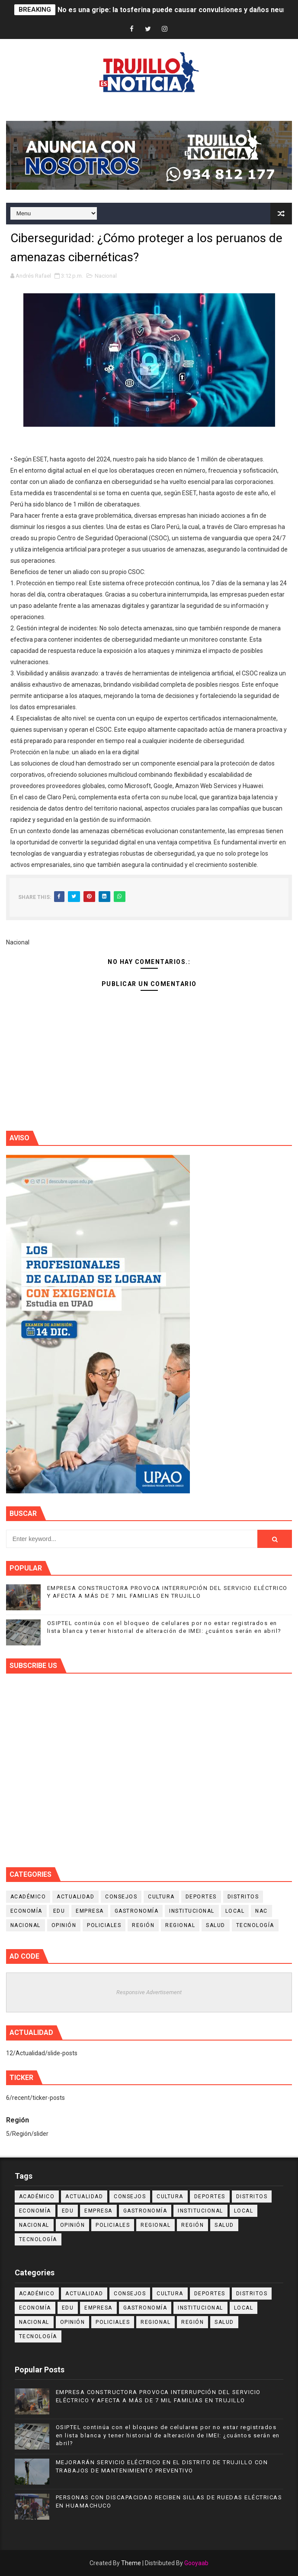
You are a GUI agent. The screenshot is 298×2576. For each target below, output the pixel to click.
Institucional (192, 1911)
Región (143, 1925)
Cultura (161, 1897)
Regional (180, 1925)
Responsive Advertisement (149, 1992)
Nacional (106, 276)
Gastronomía (137, 1911)
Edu (59, 1911)
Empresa (90, 1911)
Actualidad (75, 1897)
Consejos (121, 1897)
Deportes (201, 1897)
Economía (26, 1911)
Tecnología (255, 1925)
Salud (215, 1925)
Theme (131, 2563)
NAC (261, 1911)
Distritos (243, 1897)
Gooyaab (196, 2563)
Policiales (104, 1925)
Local (235, 1911)
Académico (28, 1897)
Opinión (64, 1925)
